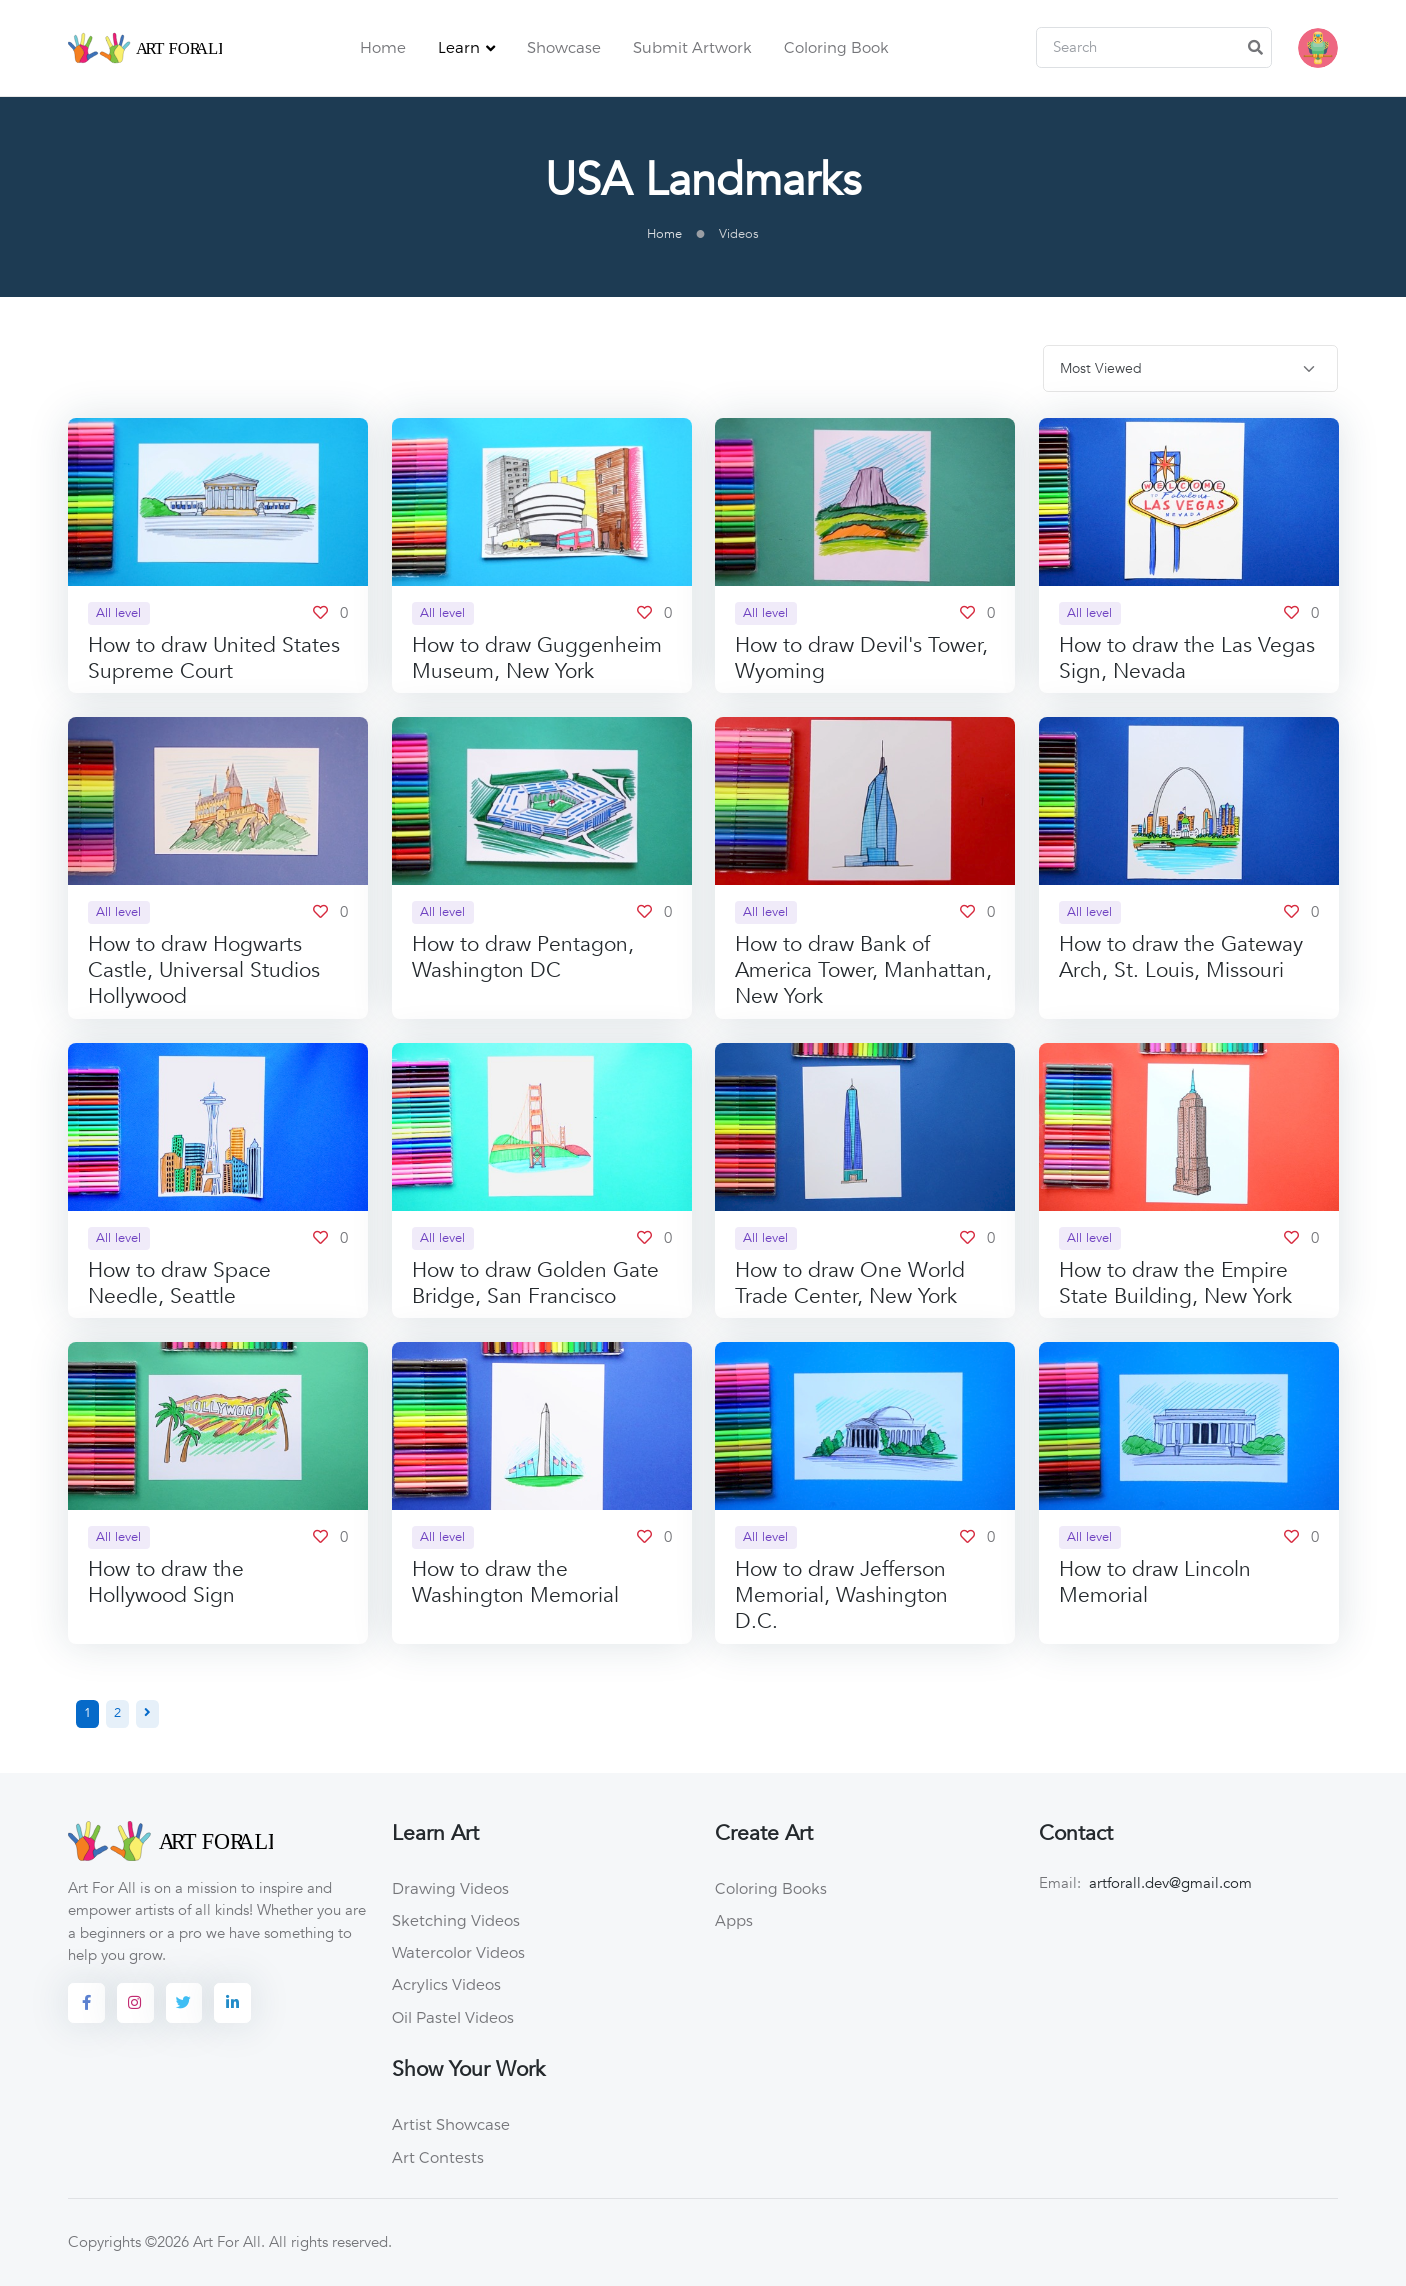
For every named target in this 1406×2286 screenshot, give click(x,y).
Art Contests (438, 2157)
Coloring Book (836, 47)
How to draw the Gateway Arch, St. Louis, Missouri (1181, 958)
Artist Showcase (451, 2125)
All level (118, 613)
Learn (459, 47)
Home (383, 47)
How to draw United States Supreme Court (214, 658)
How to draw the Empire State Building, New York (1175, 1283)
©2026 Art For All (203, 2243)
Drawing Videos (450, 1889)
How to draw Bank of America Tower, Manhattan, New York (863, 972)
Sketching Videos (456, 1921)
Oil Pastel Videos (453, 2017)
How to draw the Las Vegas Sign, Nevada (1187, 658)
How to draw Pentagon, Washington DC (523, 958)
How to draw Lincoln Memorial (1155, 1583)
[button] (1318, 48)
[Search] (1154, 48)
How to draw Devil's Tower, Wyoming (861, 658)
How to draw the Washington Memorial (515, 1583)
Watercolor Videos (458, 1953)
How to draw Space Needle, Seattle (179, 1283)
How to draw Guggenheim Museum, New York (537, 658)
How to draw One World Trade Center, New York (850, 1283)
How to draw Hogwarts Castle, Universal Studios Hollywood (204, 972)
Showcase (564, 47)
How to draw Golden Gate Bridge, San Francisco (535, 1283)
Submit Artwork (692, 47)
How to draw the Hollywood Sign (166, 1583)
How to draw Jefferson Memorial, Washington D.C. (841, 1597)
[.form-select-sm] (1190, 369)
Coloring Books (771, 1889)
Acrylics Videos (446, 1985)
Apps (734, 1921)
